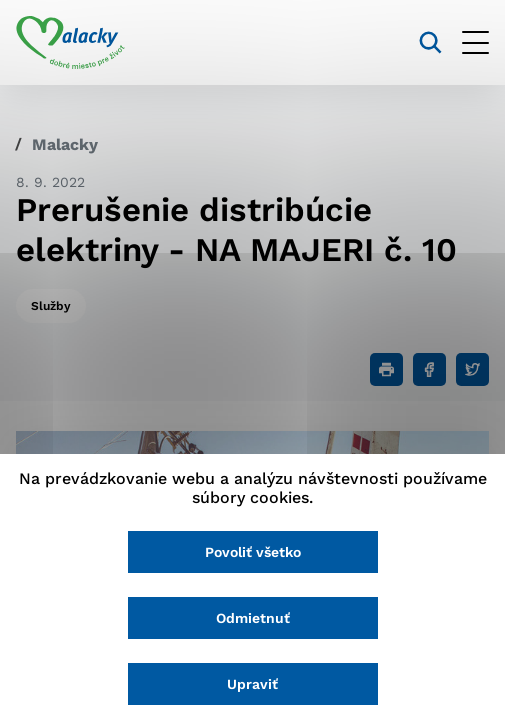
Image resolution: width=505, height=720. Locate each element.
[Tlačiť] (386, 369)
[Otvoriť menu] (475, 42)
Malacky (65, 144)
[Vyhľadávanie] (430, 42)
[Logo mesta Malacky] (70, 43)
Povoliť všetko (253, 552)
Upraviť (252, 684)
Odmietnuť (253, 618)
